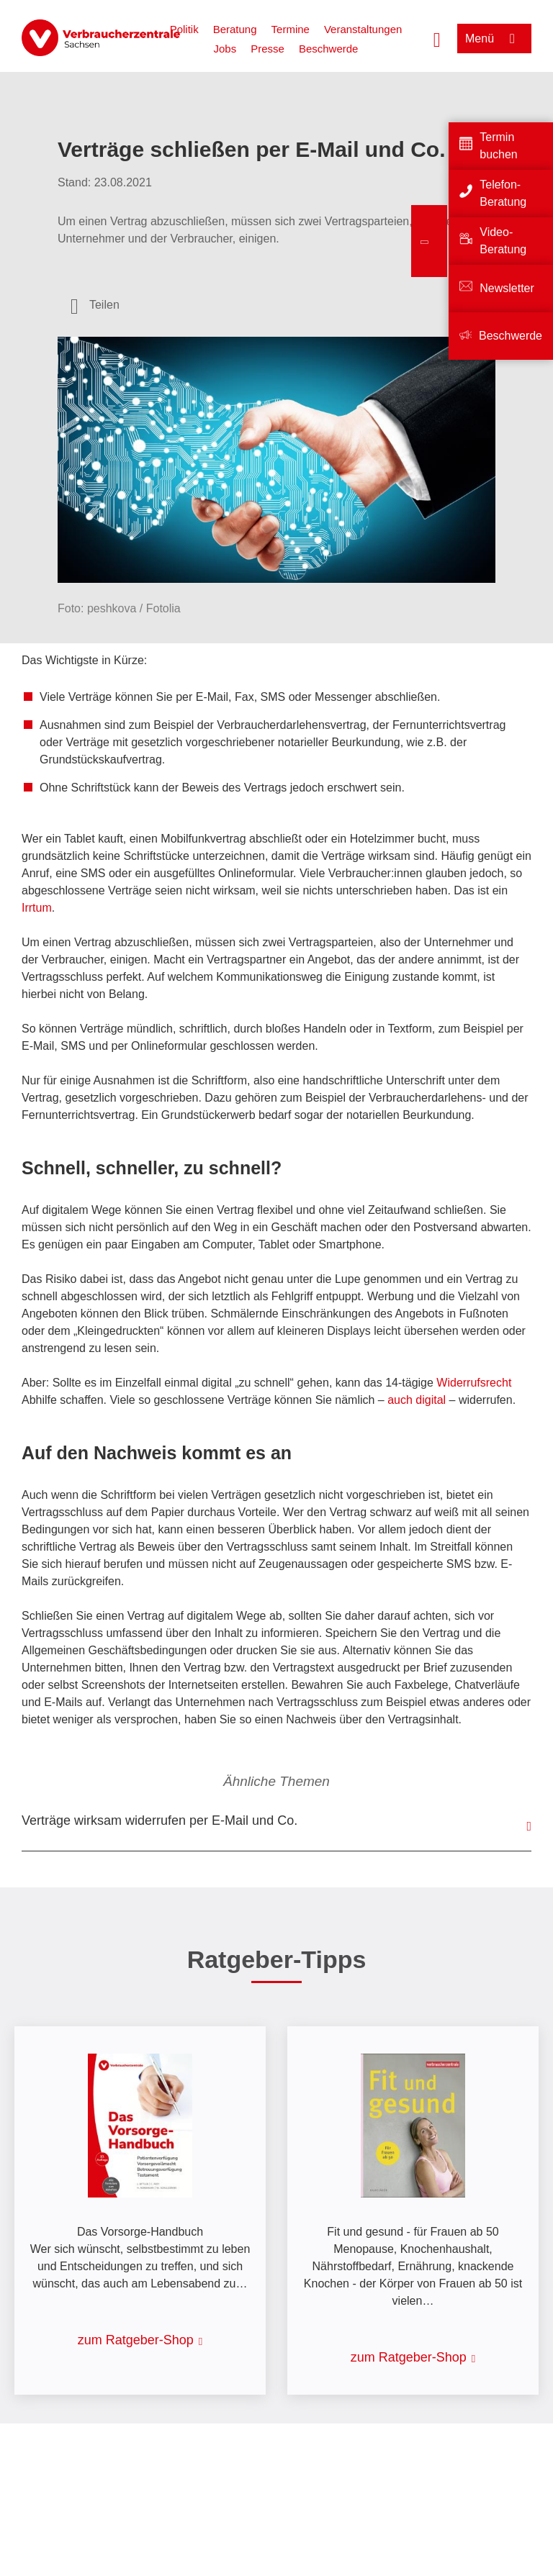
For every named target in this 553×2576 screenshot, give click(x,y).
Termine (290, 29)
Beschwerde (329, 48)
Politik (184, 29)
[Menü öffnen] (494, 38)
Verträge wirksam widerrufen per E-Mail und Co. (159, 1820)
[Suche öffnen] (437, 38)
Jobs (225, 48)
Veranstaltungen (363, 29)
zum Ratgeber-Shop (136, 2340)
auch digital (416, 1400)
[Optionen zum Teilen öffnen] (95, 305)
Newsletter (507, 288)
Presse (267, 48)
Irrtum (37, 908)
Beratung (235, 29)
